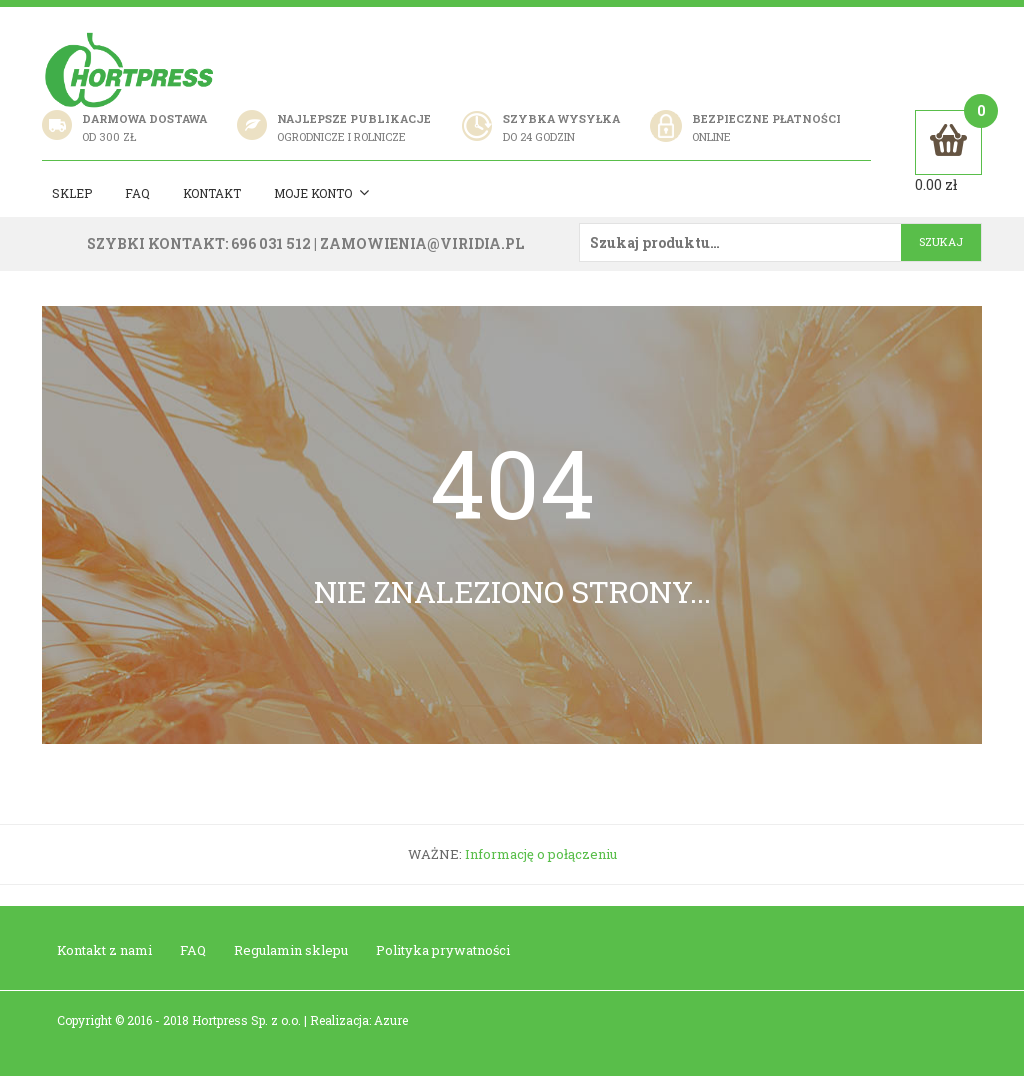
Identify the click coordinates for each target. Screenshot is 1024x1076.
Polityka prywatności (443, 950)
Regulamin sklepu (291, 950)
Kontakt (212, 193)
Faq (137, 193)
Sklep (72, 193)
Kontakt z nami (104, 950)
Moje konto (322, 193)
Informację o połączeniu (541, 854)
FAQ (193, 950)
